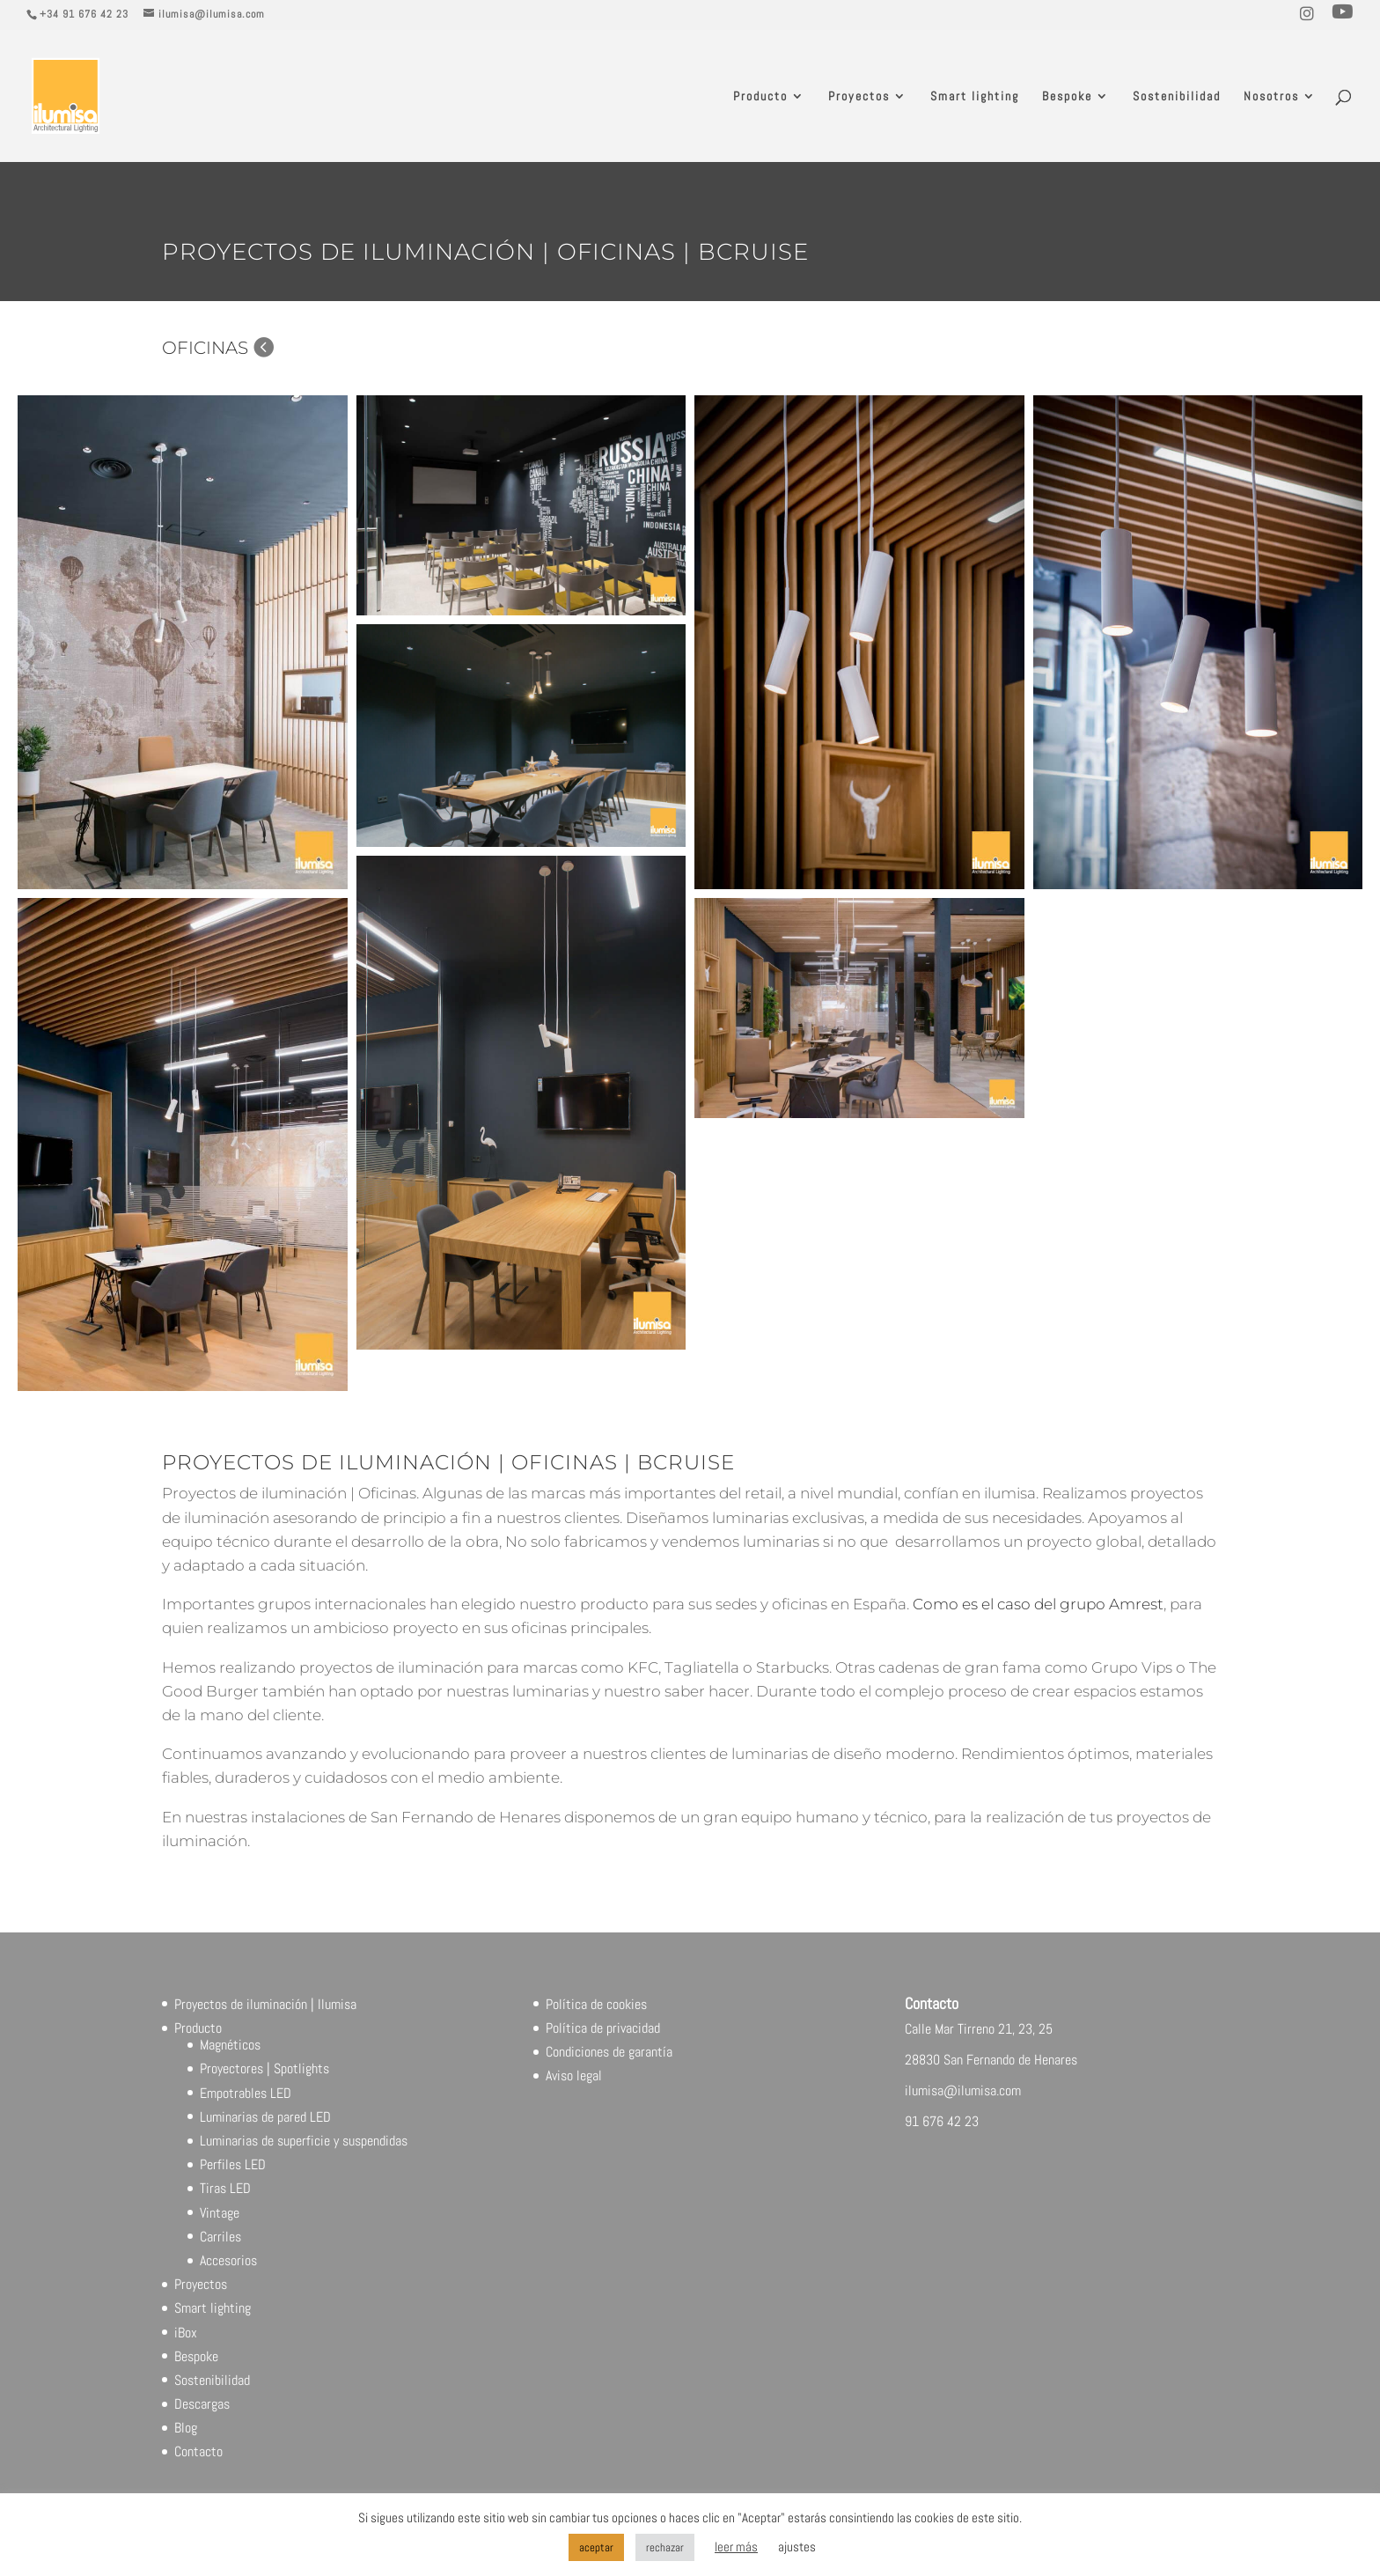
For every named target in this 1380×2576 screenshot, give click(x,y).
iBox (185, 2332)
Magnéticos (230, 2044)
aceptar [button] (596, 2547)
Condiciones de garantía (609, 2051)
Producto (760, 97)
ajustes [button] (797, 2546)
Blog (185, 2427)
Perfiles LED (233, 2164)
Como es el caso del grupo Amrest (1038, 1604)
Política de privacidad (603, 2028)
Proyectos (859, 97)
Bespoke (1067, 97)
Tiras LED (225, 2188)
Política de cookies (596, 2004)
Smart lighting (974, 97)
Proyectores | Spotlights (264, 2068)
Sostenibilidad (1177, 97)
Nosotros (1271, 97)
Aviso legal (574, 2075)
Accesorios (228, 2260)
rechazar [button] (665, 2547)
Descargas (202, 2404)
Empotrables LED (245, 2093)
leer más (736, 2546)
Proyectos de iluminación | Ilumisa (265, 2004)
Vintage (219, 2213)
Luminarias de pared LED (265, 2117)
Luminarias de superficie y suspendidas (303, 2140)
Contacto (198, 2451)
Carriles (220, 2236)
